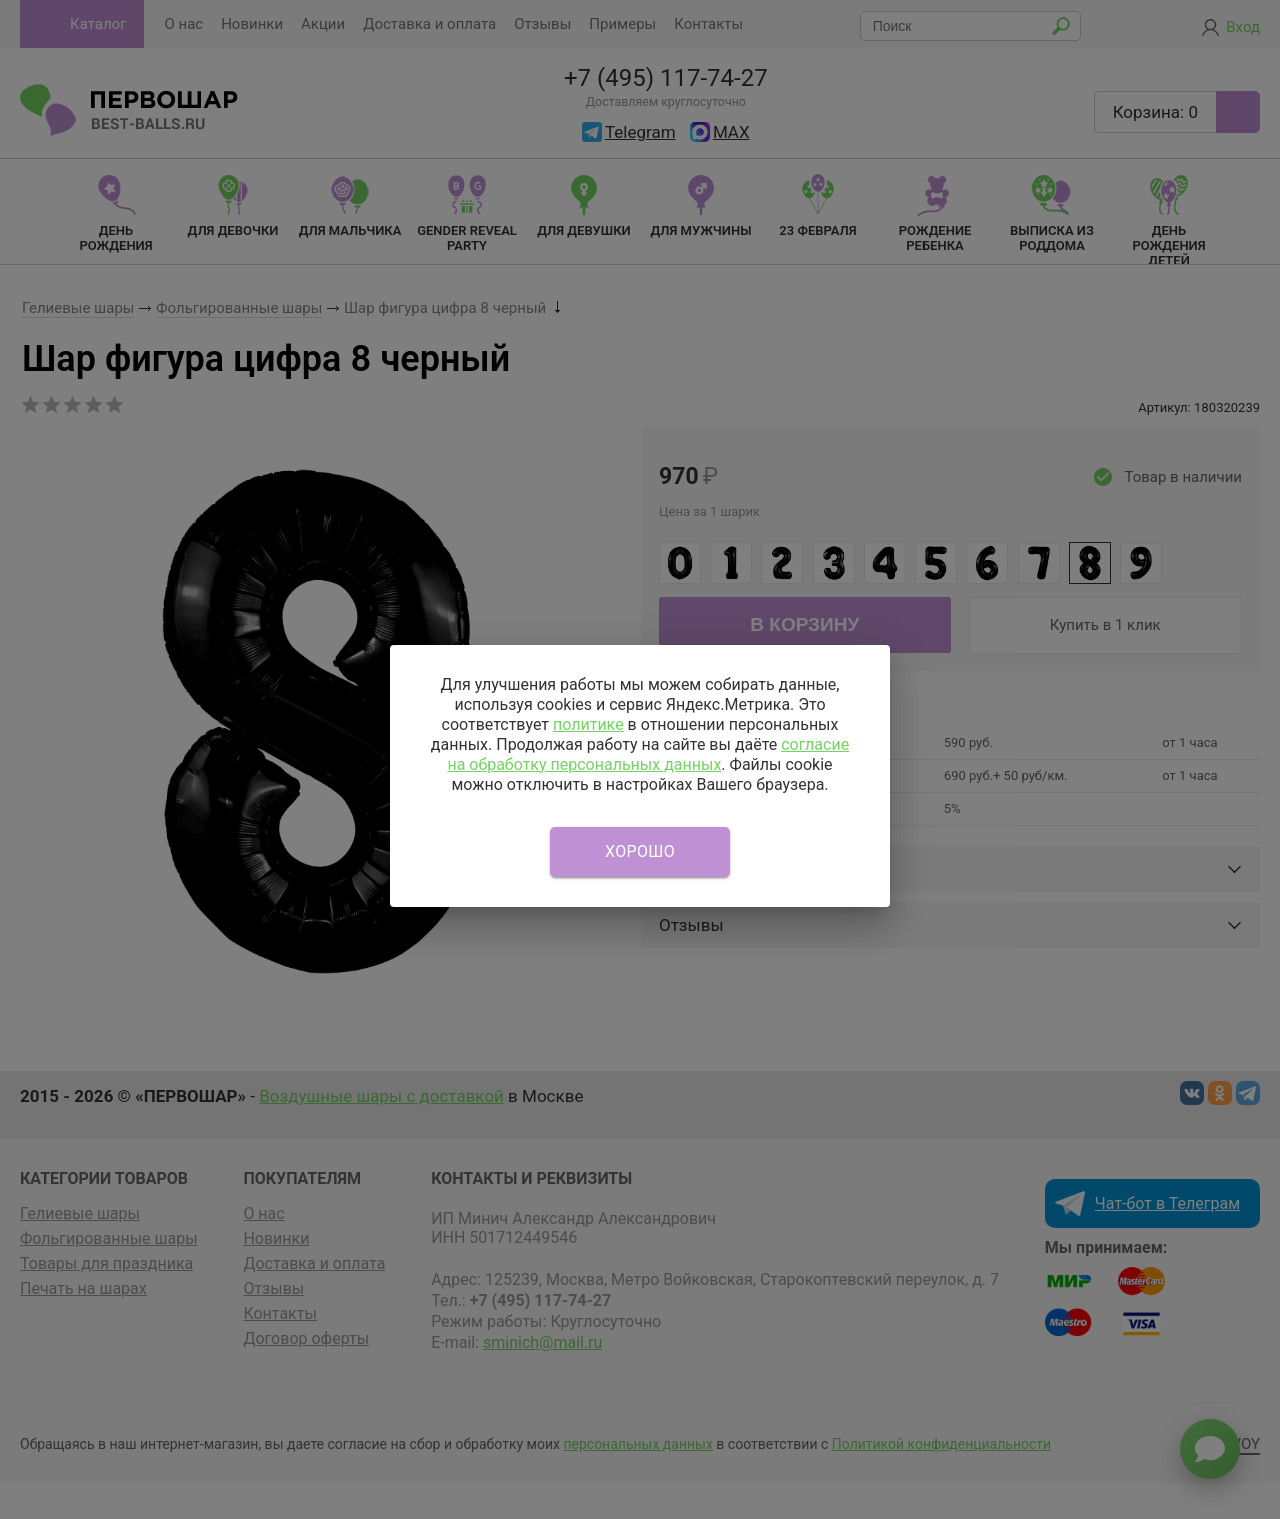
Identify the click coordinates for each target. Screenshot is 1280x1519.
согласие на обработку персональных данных (648, 754)
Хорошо (640, 851)
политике (588, 724)
